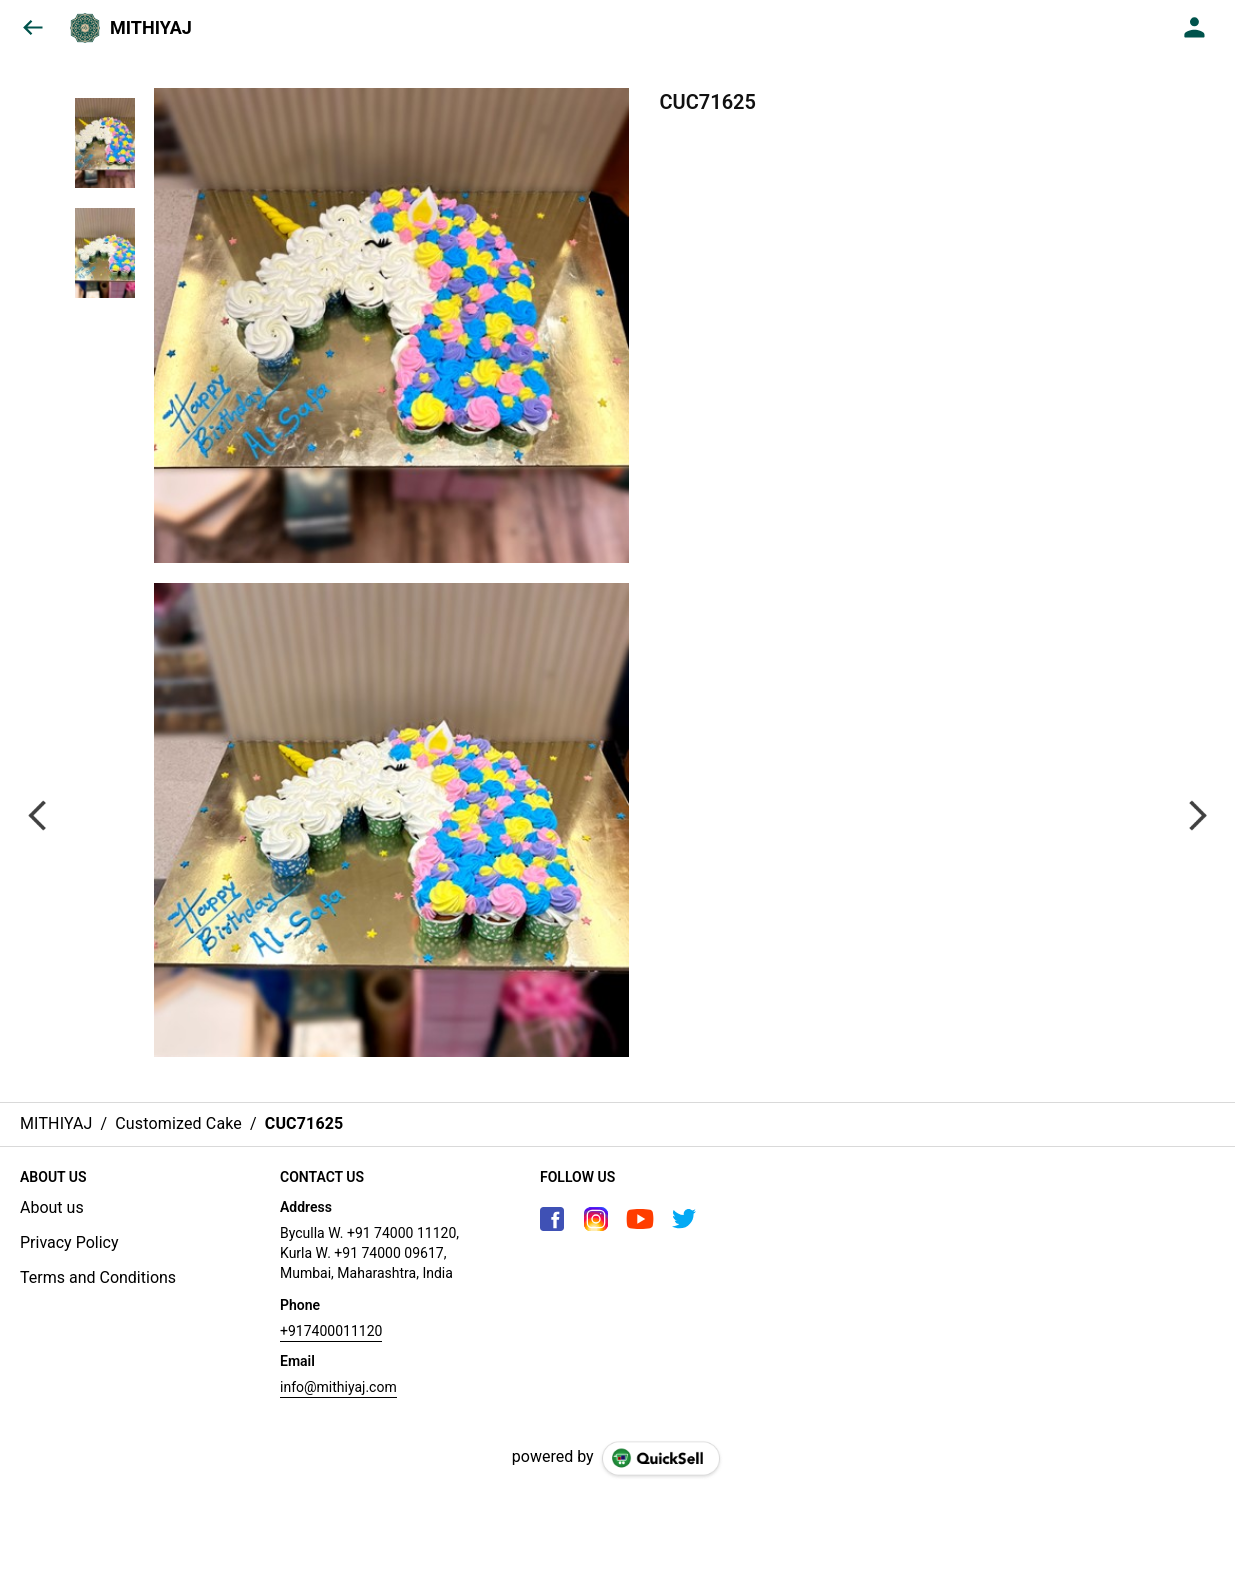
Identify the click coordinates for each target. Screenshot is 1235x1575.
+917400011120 (331, 1331)
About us (52, 1207)
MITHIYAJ (151, 28)
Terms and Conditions (98, 1277)
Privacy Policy (69, 1242)
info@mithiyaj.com (338, 1387)
